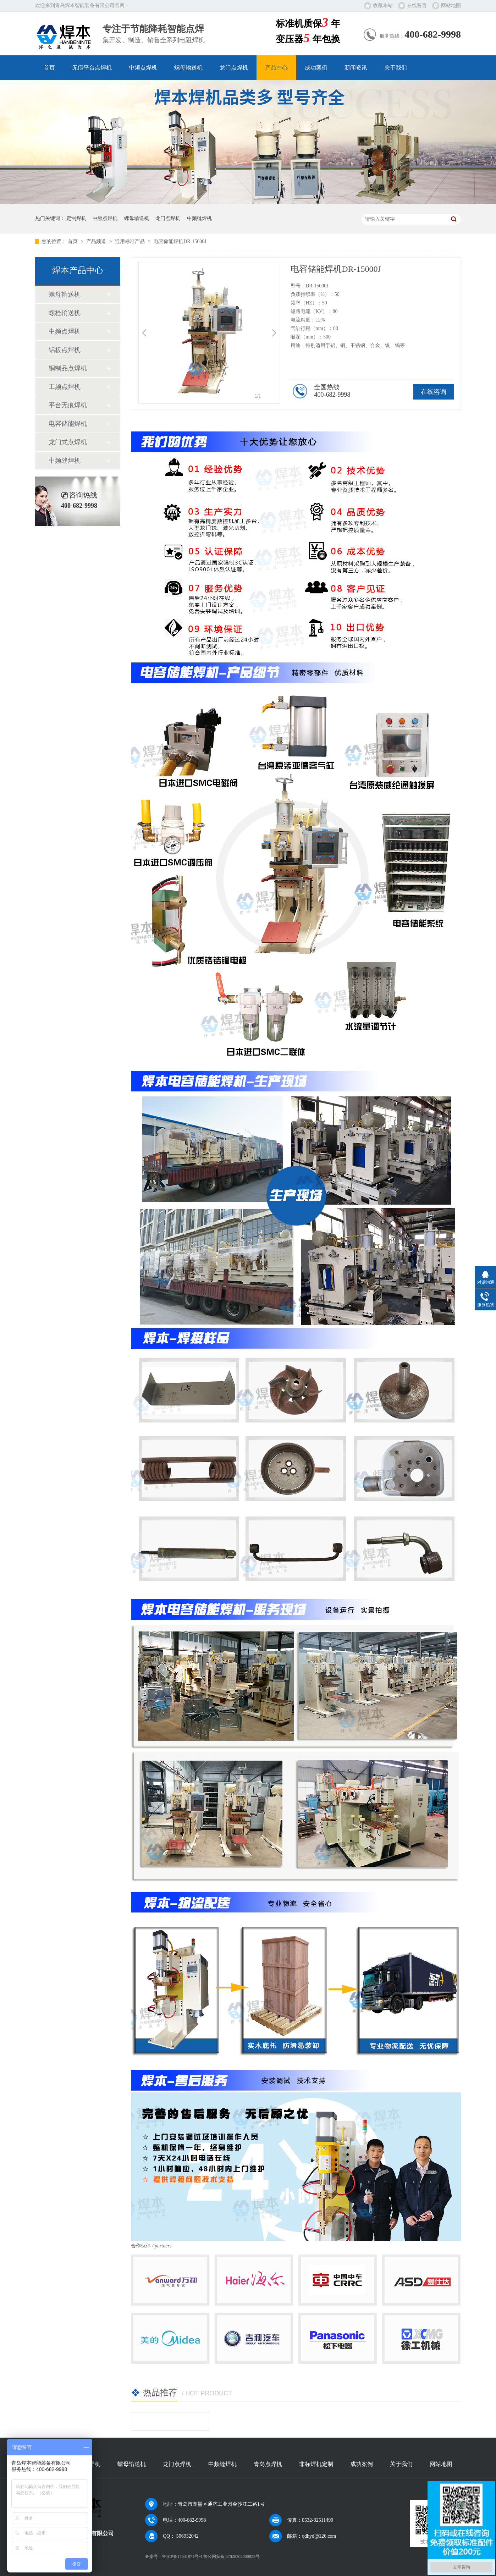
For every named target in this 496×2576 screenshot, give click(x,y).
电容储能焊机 (68, 423)
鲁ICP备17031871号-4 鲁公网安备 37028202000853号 (211, 2556)
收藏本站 (383, 5)
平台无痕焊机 (68, 405)
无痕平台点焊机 (92, 68)
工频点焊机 (65, 386)
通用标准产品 (130, 241)
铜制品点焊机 (68, 368)
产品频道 (97, 241)
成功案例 (316, 68)
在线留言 (417, 5)
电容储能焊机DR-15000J (180, 241)
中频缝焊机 (199, 218)
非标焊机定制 (316, 2464)
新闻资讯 (356, 68)
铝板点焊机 (65, 349)
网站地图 (451, 5)
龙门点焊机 (234, 68)
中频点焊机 (143, 68)
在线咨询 (433, 391)
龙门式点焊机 (68, 442)
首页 (49, 68)
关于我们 (395, 68)
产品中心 (276, 68)
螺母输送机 (188, 68)
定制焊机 (76, 218)
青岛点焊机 (268, 2464)
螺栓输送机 (65, 313)
